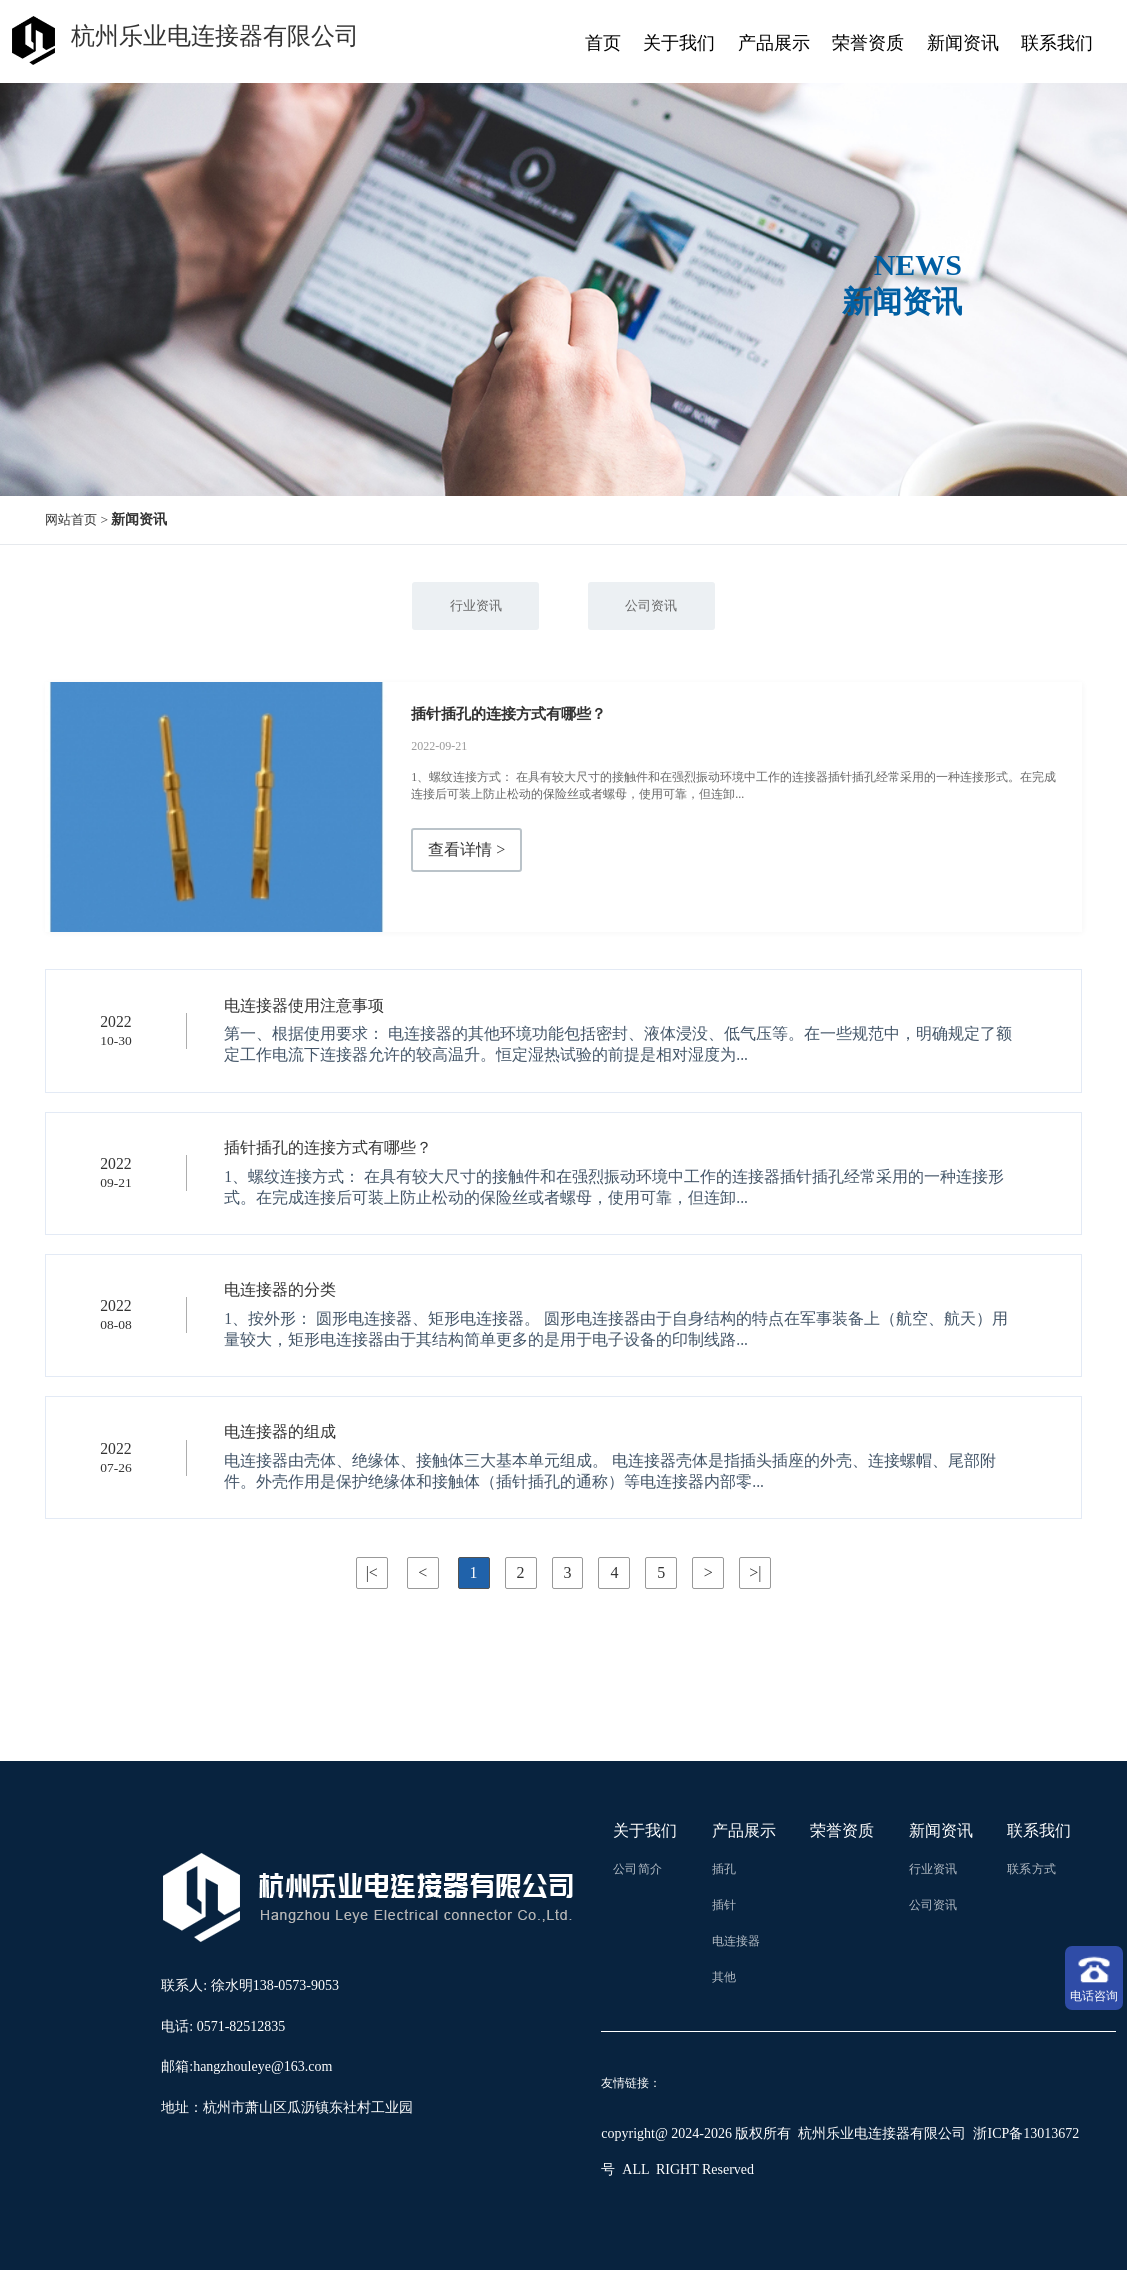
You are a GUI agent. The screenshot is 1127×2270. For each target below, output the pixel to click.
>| (755, 1572)
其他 (724, 1977)
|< (371, 1572)
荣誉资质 (868, 43)
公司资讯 (653, 605)
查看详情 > (466, 850)
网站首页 (73, 519)
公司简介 (637, 1869)
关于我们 (679, 43)
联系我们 (1057, 43)
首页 (603, 43)
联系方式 (1031, 1869)
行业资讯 (473, 605)
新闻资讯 (963, 43)
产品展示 (774, 43)
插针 (724, 1905)
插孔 (724, 1869)
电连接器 (736, 1941)
